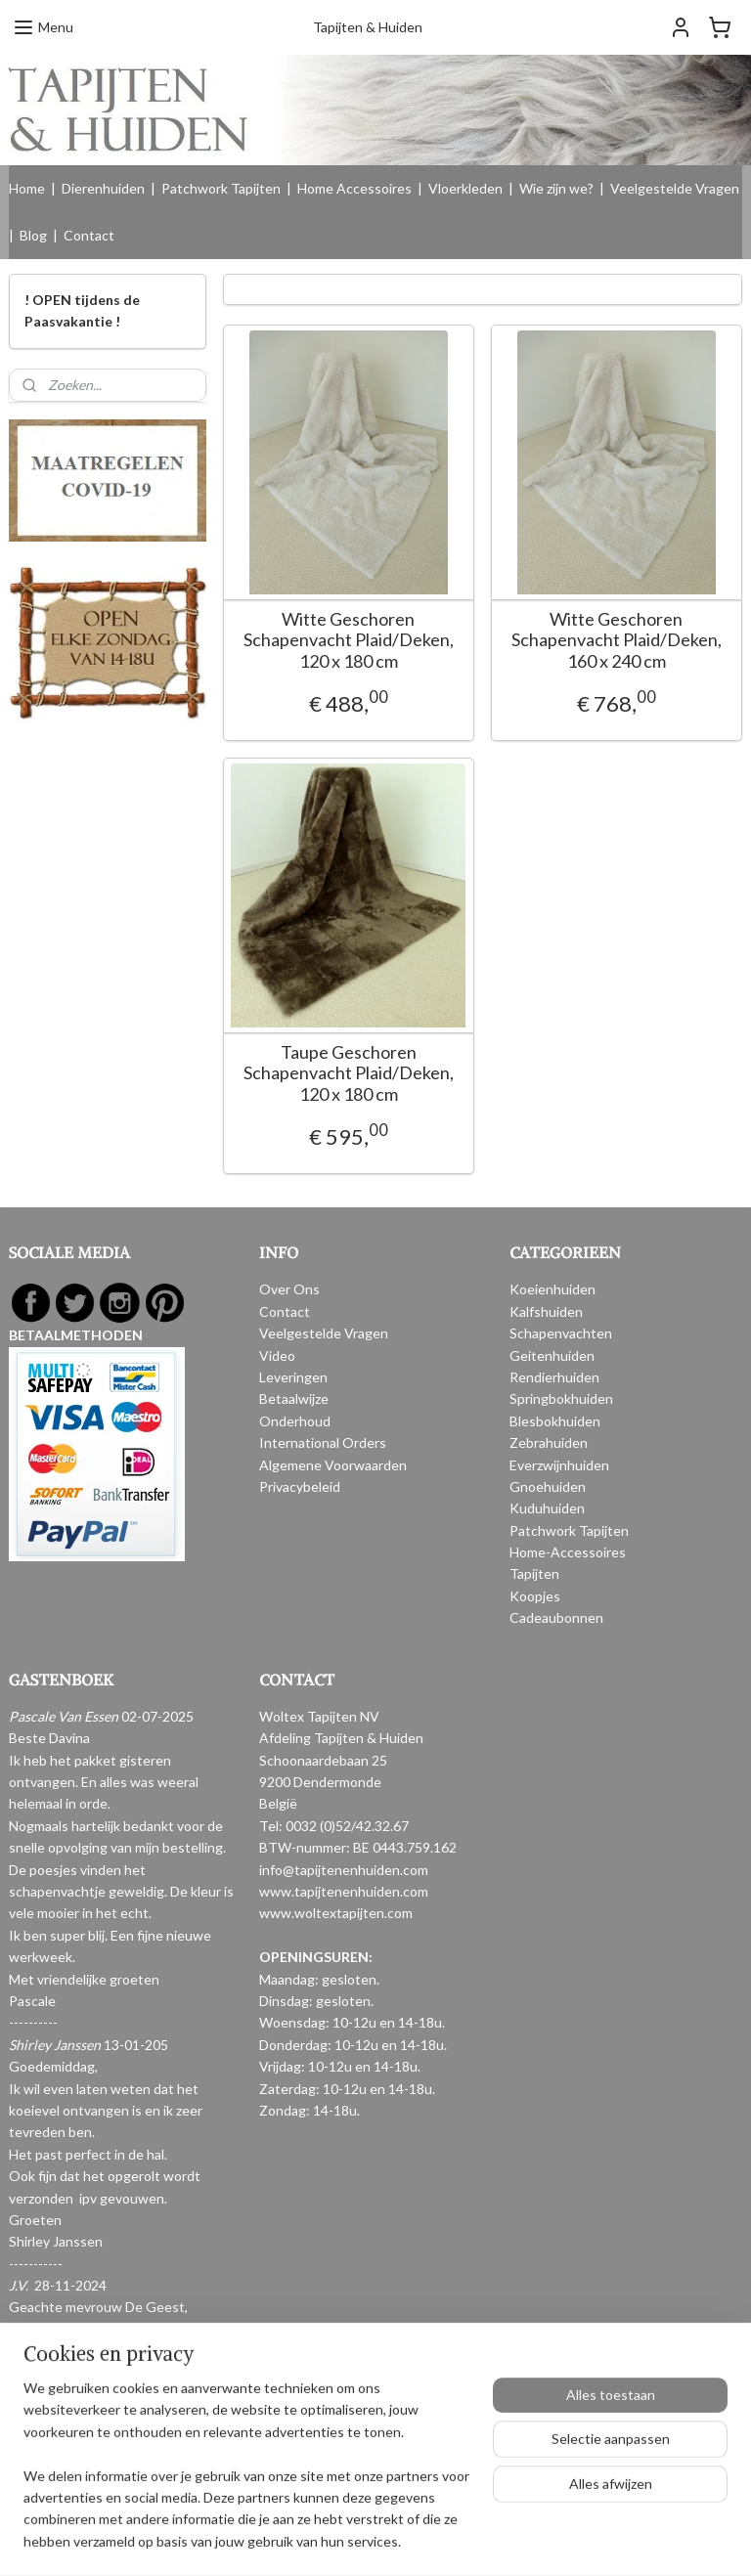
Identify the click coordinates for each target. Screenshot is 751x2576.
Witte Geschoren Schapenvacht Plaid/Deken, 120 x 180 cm (348, 640)
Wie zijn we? (556, 188)
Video (277, 1355)
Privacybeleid (299, 1486)
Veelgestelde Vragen (674, 188)
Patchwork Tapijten (221, 188)
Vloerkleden (465, 188)
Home (27, 188)
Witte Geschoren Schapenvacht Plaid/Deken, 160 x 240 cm (616, 640)
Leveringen (293, 1377)
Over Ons (289, 1289)
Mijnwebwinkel (580, 2540)
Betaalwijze (294, 1398)
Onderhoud (295, 1421)
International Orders (322, 1442)
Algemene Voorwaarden (333, 1465)
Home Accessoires (354, 188)
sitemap (318, 2540)
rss (353, 2540)
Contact (89, 235)
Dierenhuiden (103, 188)
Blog (33, 235)
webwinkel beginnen (421, 2540)
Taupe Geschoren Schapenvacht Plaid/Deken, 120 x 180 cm (348, 1073)
